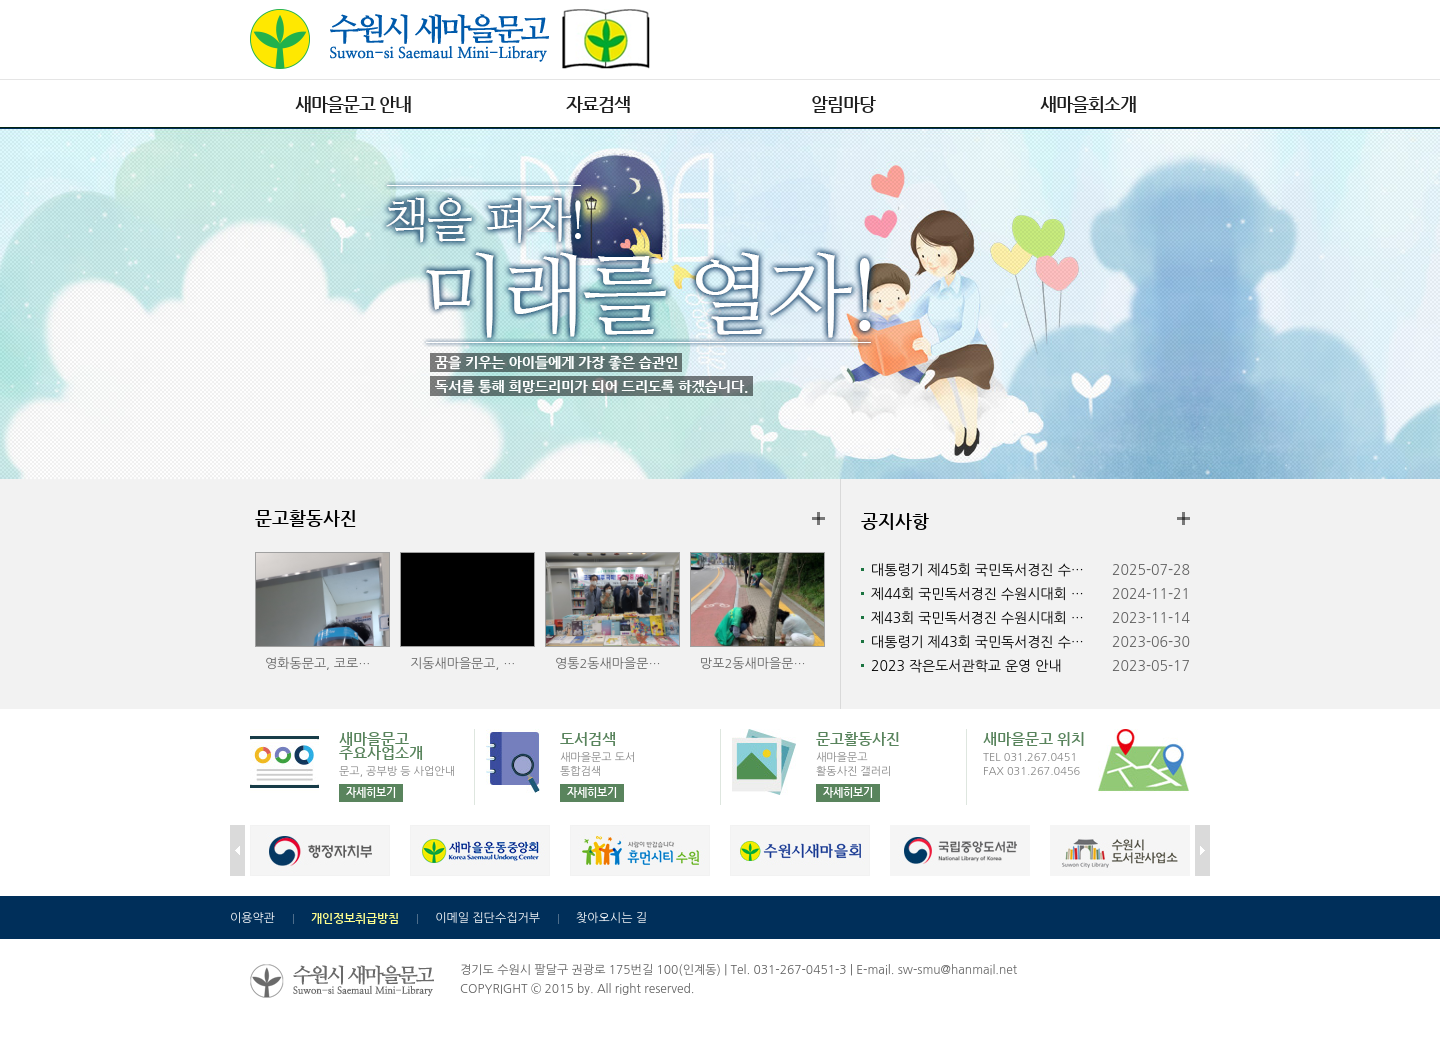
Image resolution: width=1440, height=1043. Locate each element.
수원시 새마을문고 (450, 39)
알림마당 (843, 103)
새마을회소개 (1088, 103)
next (1202, 850)
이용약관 (252, 918)
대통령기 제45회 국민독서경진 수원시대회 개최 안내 (988, 570)
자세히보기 (371, 792)
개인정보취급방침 (355, 918)
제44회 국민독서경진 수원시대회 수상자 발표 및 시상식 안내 (988, 594)
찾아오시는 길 (611, 918)
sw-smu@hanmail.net (957, 970)
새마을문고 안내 (353, 103)
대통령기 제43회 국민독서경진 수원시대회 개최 (988, 642)
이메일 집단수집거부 (487, 918)
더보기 (818, 517)
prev (237, 850)
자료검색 (598, 103)
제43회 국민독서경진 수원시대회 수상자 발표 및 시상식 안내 (988, 618)
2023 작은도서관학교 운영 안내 (966, 666)
